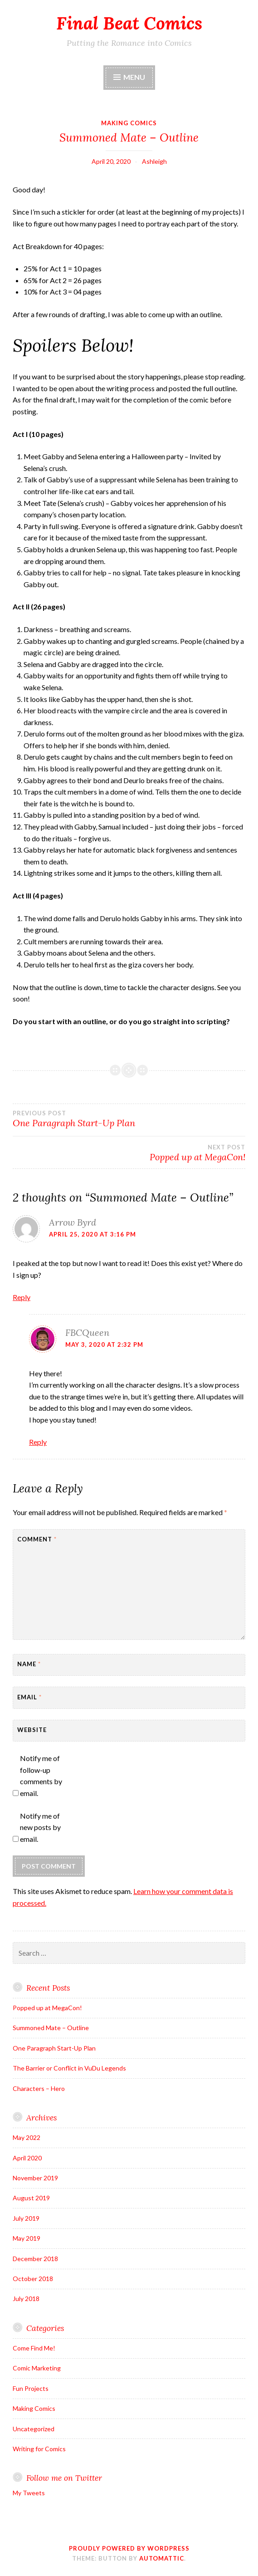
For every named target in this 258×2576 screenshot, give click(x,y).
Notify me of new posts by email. (40, 1827)
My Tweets (29, 2493)
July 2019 (26, 2218)
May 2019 (26, 2238)
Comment (37, 1539)
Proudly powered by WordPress (129, 2548)
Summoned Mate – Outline (51, 2027)
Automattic (161, 2558)
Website (32, 1729)
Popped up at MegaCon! (47, 2008)
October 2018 (33, 2278)
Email (29, 1697)
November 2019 (35, 2178)
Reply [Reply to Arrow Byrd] (21, 1297)
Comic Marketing (37, 2368)
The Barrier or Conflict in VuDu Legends (69, 2068)
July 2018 (26, 2298)
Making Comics (129, 123)
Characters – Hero (39, 2088)
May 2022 (26, 2137)
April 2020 (27, 2158)
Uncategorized (33, 2429)
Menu (134, 77)
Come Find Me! (34, 2348)
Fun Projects (31, 2388)
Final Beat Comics (129, 23)
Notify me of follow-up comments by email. (41, 1775)
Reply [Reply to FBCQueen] (38, 1442)
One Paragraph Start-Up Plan (129, 1119)
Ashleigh (154, 161)
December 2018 (35, 2258)
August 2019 (31, 2198)
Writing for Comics (39, 2449)
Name (29, 1664)
